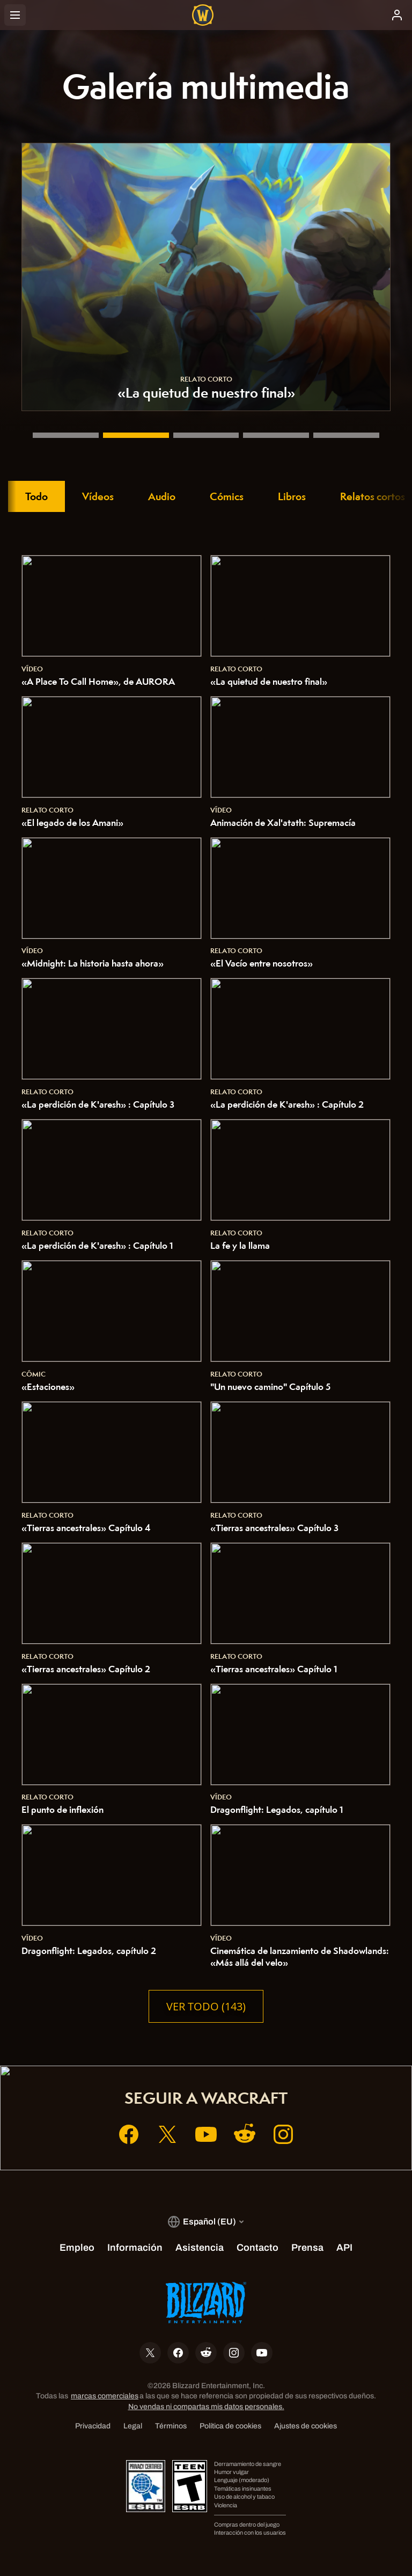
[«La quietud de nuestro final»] (136, 435)
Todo (36, 496)
